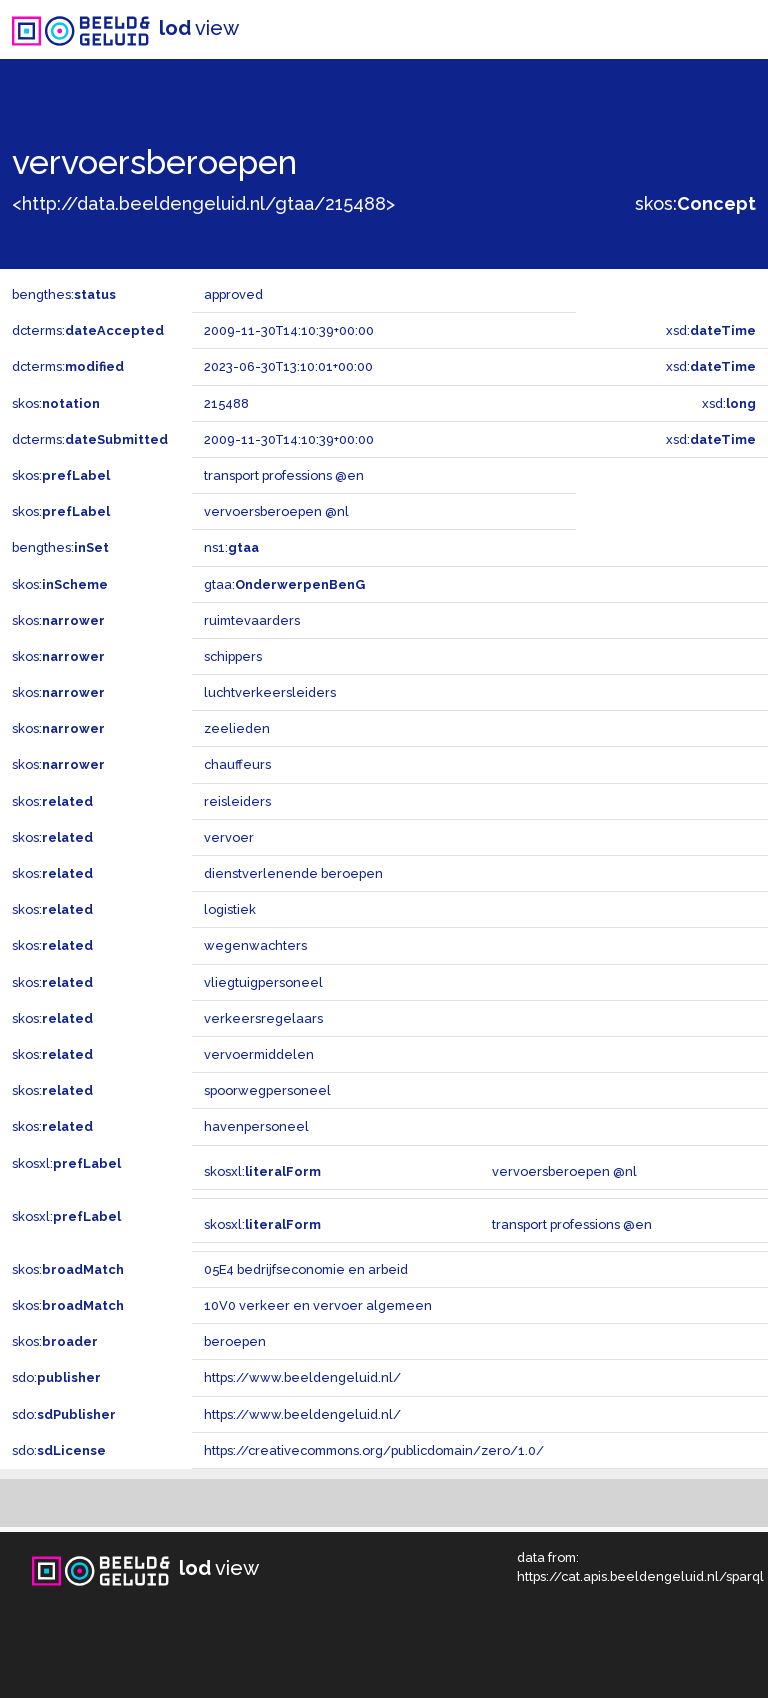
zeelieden (237, 728)
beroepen (235, 1341)
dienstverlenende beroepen (293, 873)
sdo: (56, 1377)
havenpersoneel (256, 1126)
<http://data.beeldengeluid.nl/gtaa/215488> (203, 203)
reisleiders (237, 801)
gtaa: (284, 584)
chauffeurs (237, 764)
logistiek (230, 909)
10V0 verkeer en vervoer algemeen (318, 1305)
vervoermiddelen (259, 1054)
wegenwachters (255, 945)
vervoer (229, 837)
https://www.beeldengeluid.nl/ (302, 1377)
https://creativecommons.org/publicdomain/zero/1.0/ (374, 1450)
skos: (695, 203)
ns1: (231, 547)
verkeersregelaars (263, 1018)
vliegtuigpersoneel (263, 982)
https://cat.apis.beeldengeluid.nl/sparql (640, 1576)
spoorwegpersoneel (267, 1090)
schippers (233, 656)
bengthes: (64, 294)
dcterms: (88, 330)
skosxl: (66, 1163)
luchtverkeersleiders (270, 692)
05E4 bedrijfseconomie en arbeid (306, 1269)
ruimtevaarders (252, 620)
